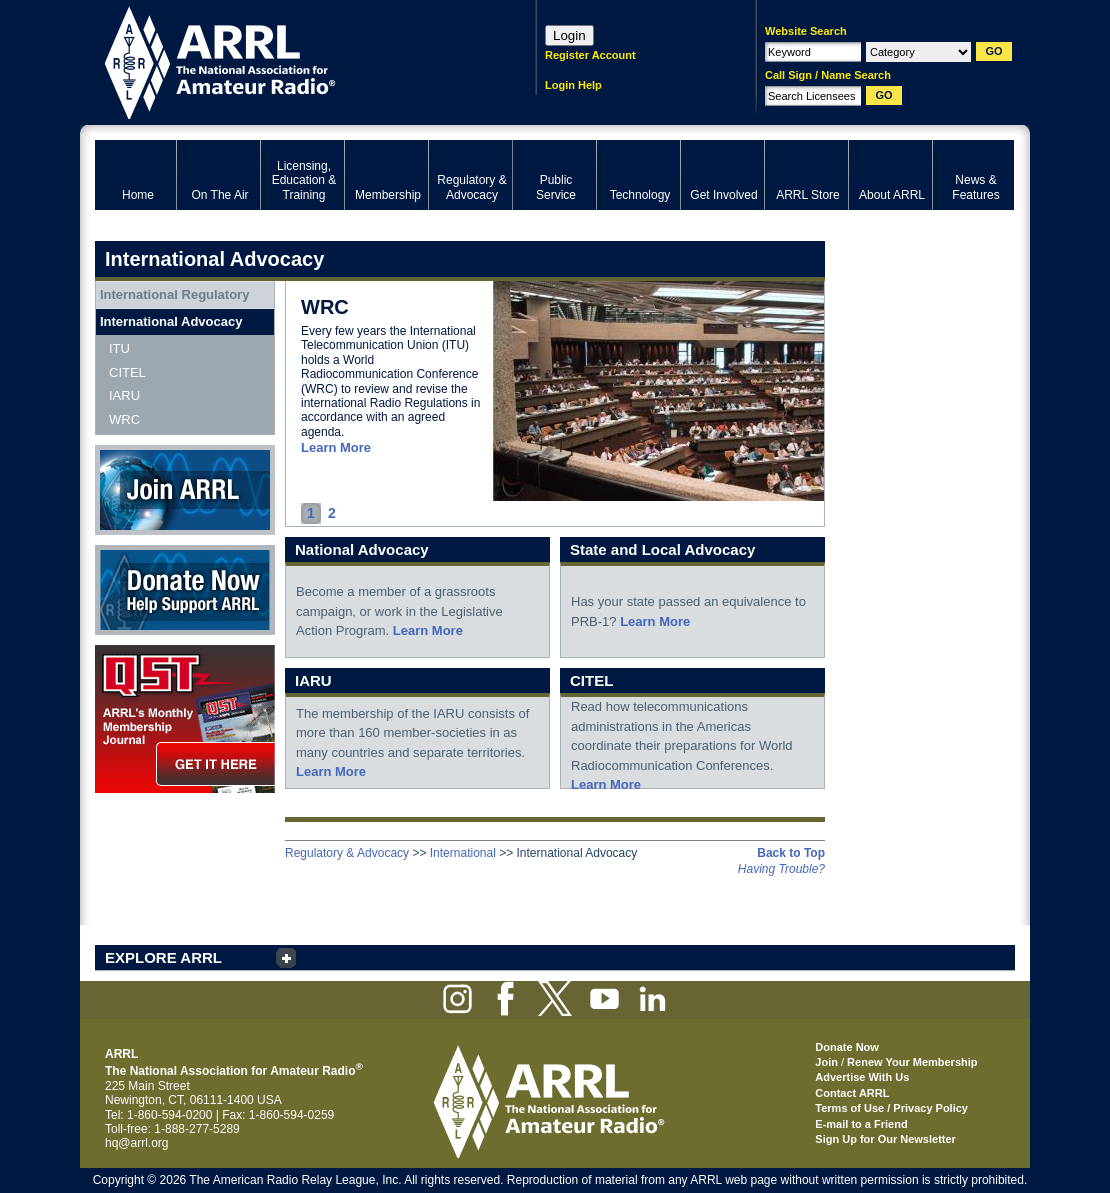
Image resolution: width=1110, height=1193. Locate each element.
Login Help (573, 85)
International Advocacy (171, 321)
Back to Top (791, 853)
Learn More (336, 447)
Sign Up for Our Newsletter (885, 1139)
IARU (124, 395)
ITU (119, 348)
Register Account (590, 55)
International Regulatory (175, 294)
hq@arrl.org (137, 1143)
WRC (124, 419)
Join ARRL (185, 490)
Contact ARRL (852, 1093)
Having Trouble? (781, 869)
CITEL (127, 372)
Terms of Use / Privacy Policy (891, 1108)
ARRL (289, 60)
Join (826, 1062)
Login (569, 35)
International (463, 853)
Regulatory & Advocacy (347, 853)
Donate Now (185, 590)
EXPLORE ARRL (163, 957)
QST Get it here (185, 719)
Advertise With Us (862, 1077)
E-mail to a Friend (861, 1124)
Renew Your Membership (912, 1062)
